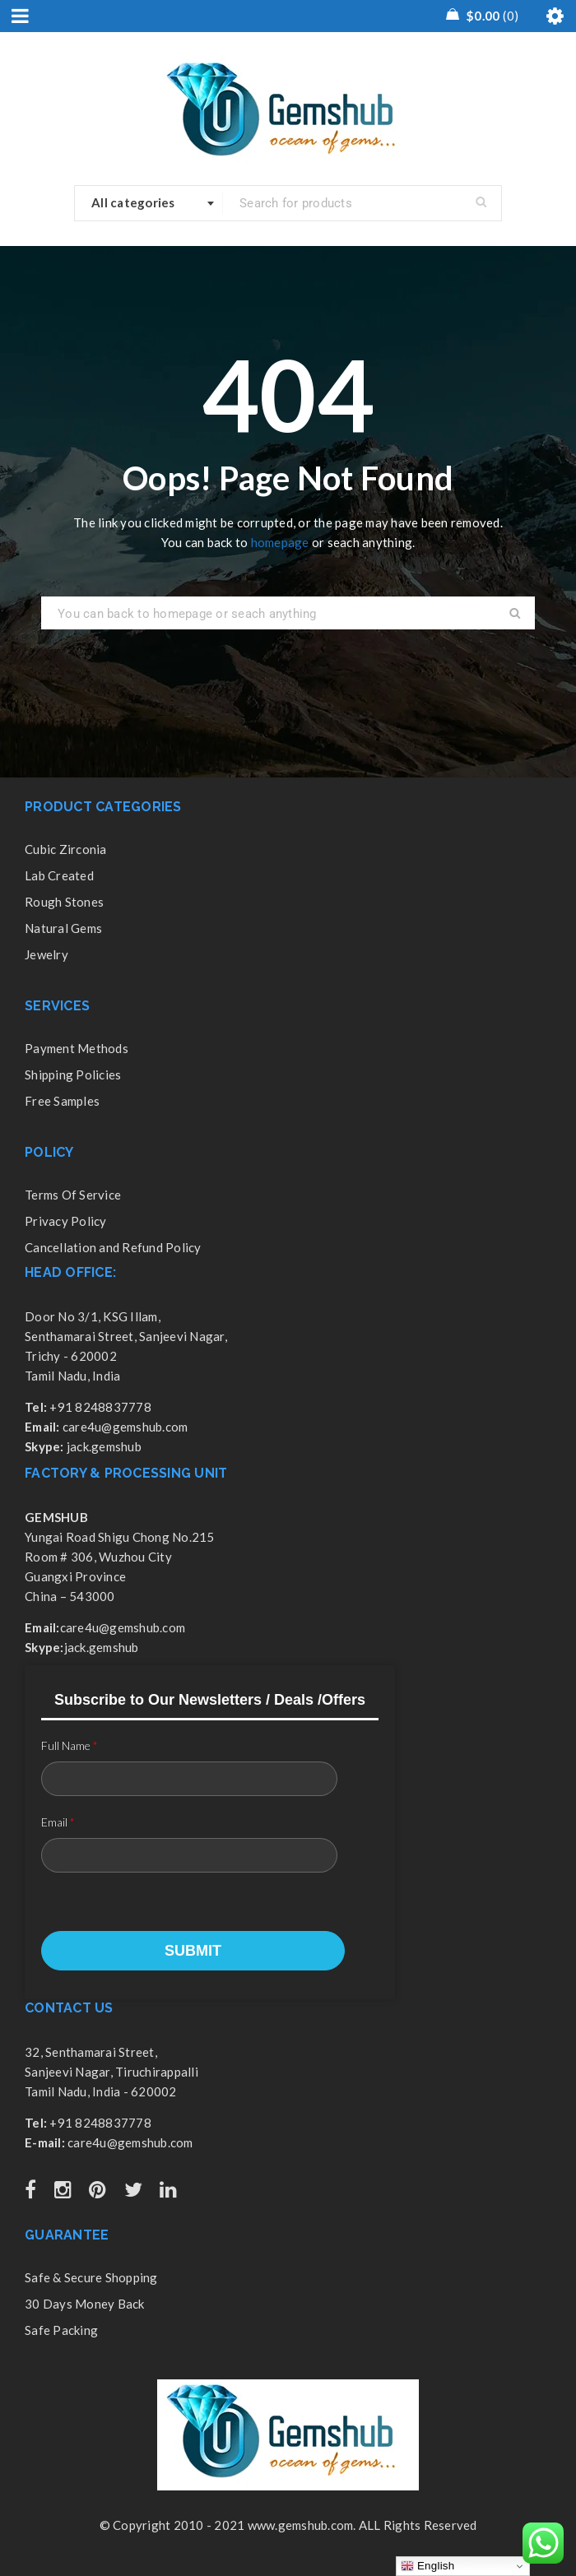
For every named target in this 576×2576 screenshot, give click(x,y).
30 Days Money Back (85, 2303)
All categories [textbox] (133, 202)
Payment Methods (76, 1048)
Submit (193, 1950)
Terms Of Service (73, 1194)
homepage (280, 542)
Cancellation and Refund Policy (113, 1247)
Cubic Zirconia (66, 849)
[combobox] (149, 203)
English (427, 2566)
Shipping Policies (73, 1074)
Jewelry (46, 954)
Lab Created (59, 875)
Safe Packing (61, 2330)
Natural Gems (63, 928)
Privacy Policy (66, 1221)
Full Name (69, 1745)
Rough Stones (64, 901)
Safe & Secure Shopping (91, 2277)
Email (58, 1822)
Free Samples (62, 1100)
